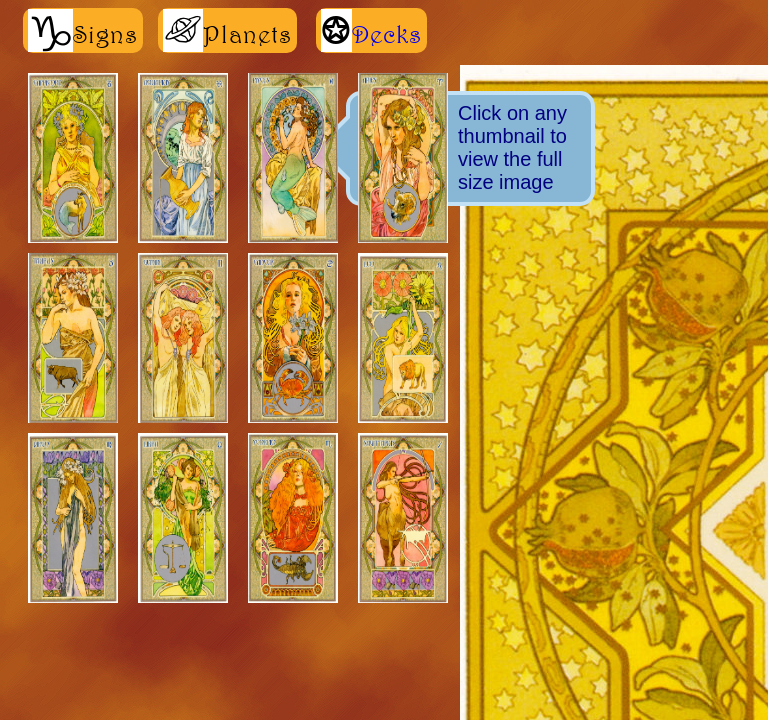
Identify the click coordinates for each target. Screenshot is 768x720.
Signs (83, 30)
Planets (227, 30)
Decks (387, 34)
